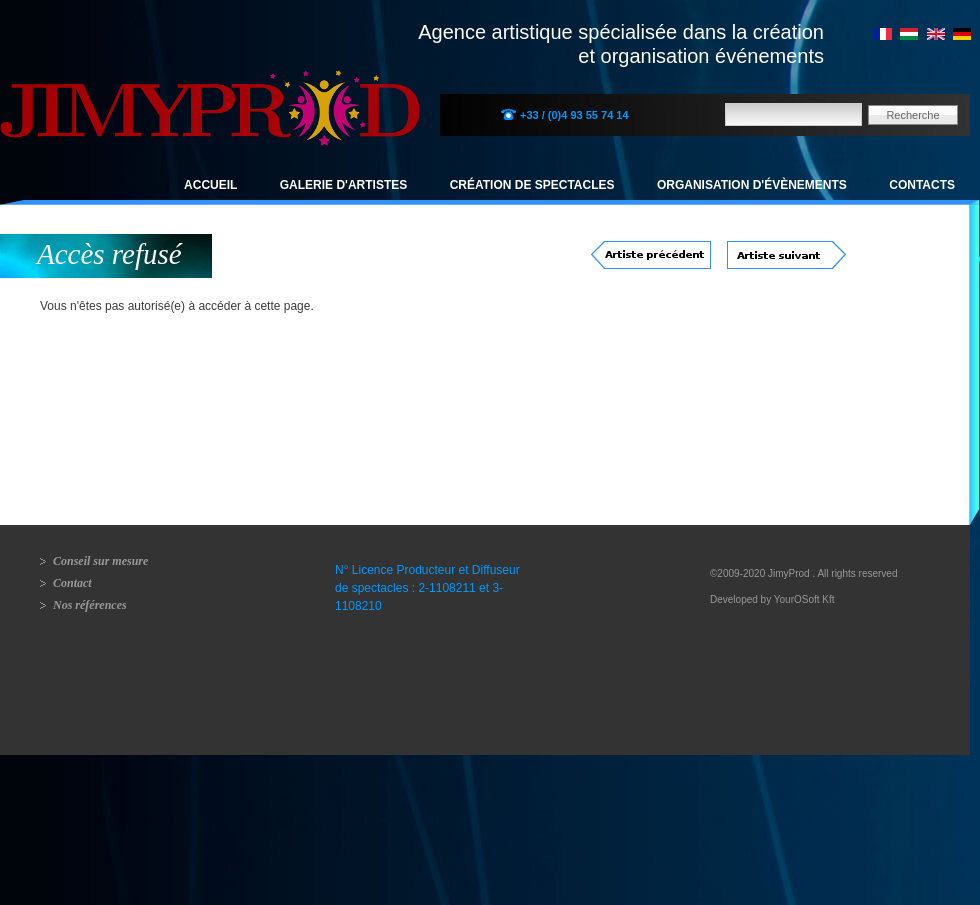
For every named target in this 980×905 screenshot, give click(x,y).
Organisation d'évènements (752, 185)
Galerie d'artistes (344, 185)
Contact (72, 583)
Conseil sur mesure (100, 561)
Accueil (210, 185)
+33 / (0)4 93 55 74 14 (574, 115)
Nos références (90, 605)
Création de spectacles (532, 185)
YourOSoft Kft (804, 599)
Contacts (922, 185)
